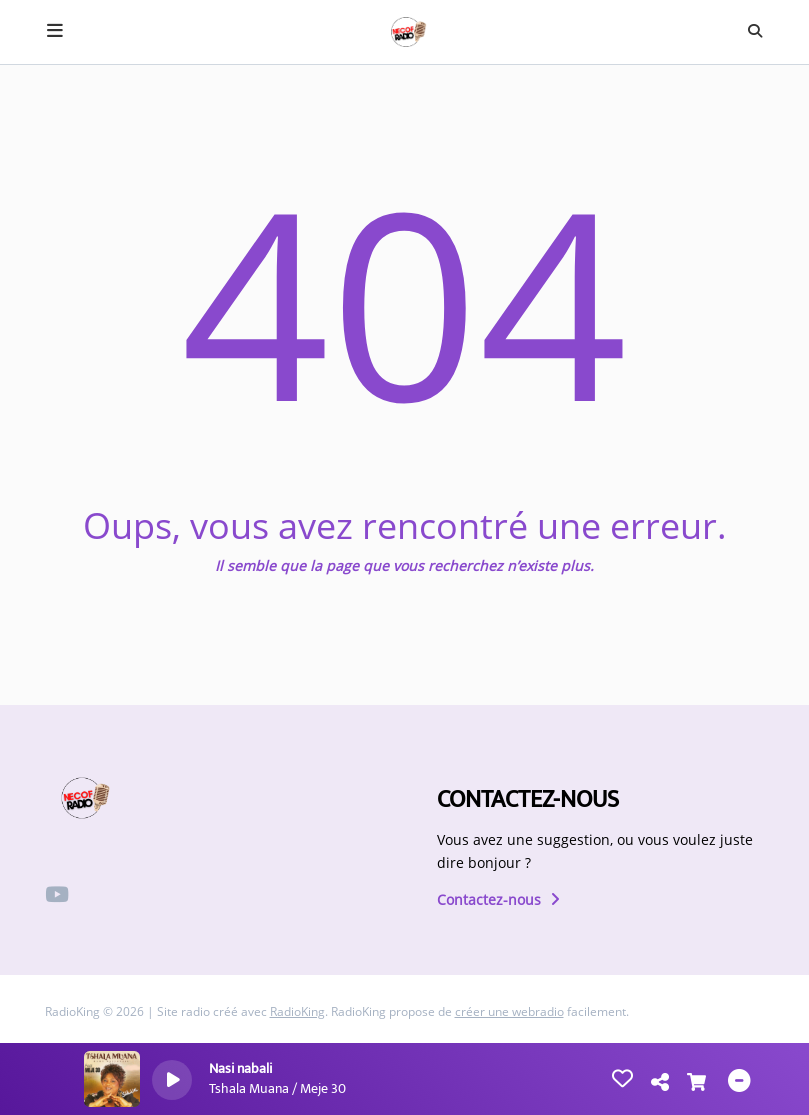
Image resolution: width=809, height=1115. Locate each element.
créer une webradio (509, 1011)
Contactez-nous (498, 899)
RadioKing (297, 1011)
